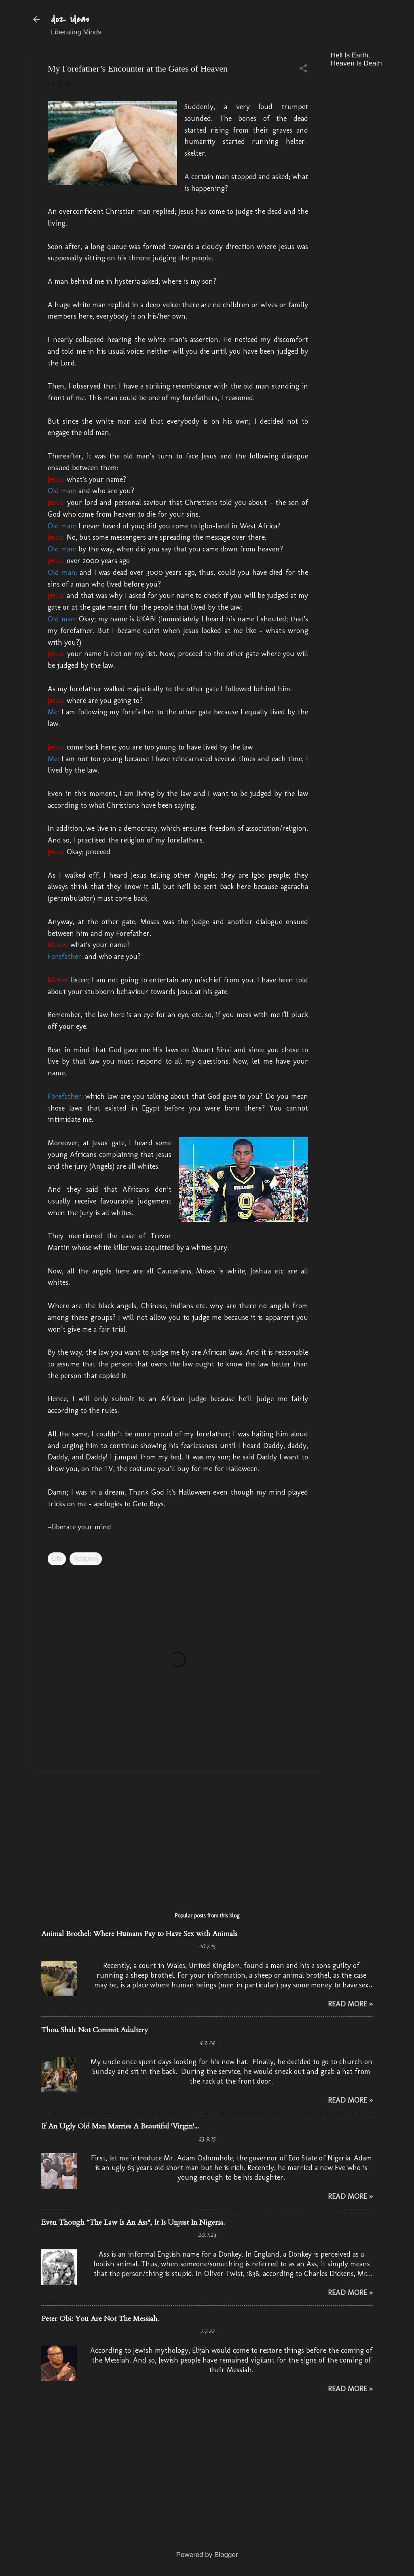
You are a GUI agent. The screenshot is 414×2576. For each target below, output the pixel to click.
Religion (85, 1558)
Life (56, 1558)
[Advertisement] (372, 195)
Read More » (350, 2004)
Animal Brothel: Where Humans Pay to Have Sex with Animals (139, 1934)
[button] (303, 69)
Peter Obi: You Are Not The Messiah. (100, 2319)
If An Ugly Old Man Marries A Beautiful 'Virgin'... (120, 2126)
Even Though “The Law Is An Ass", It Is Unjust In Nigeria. (133, 2222)
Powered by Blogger (207, 2555)
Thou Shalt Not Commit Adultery (94, 2030)
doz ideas (70, 19)
